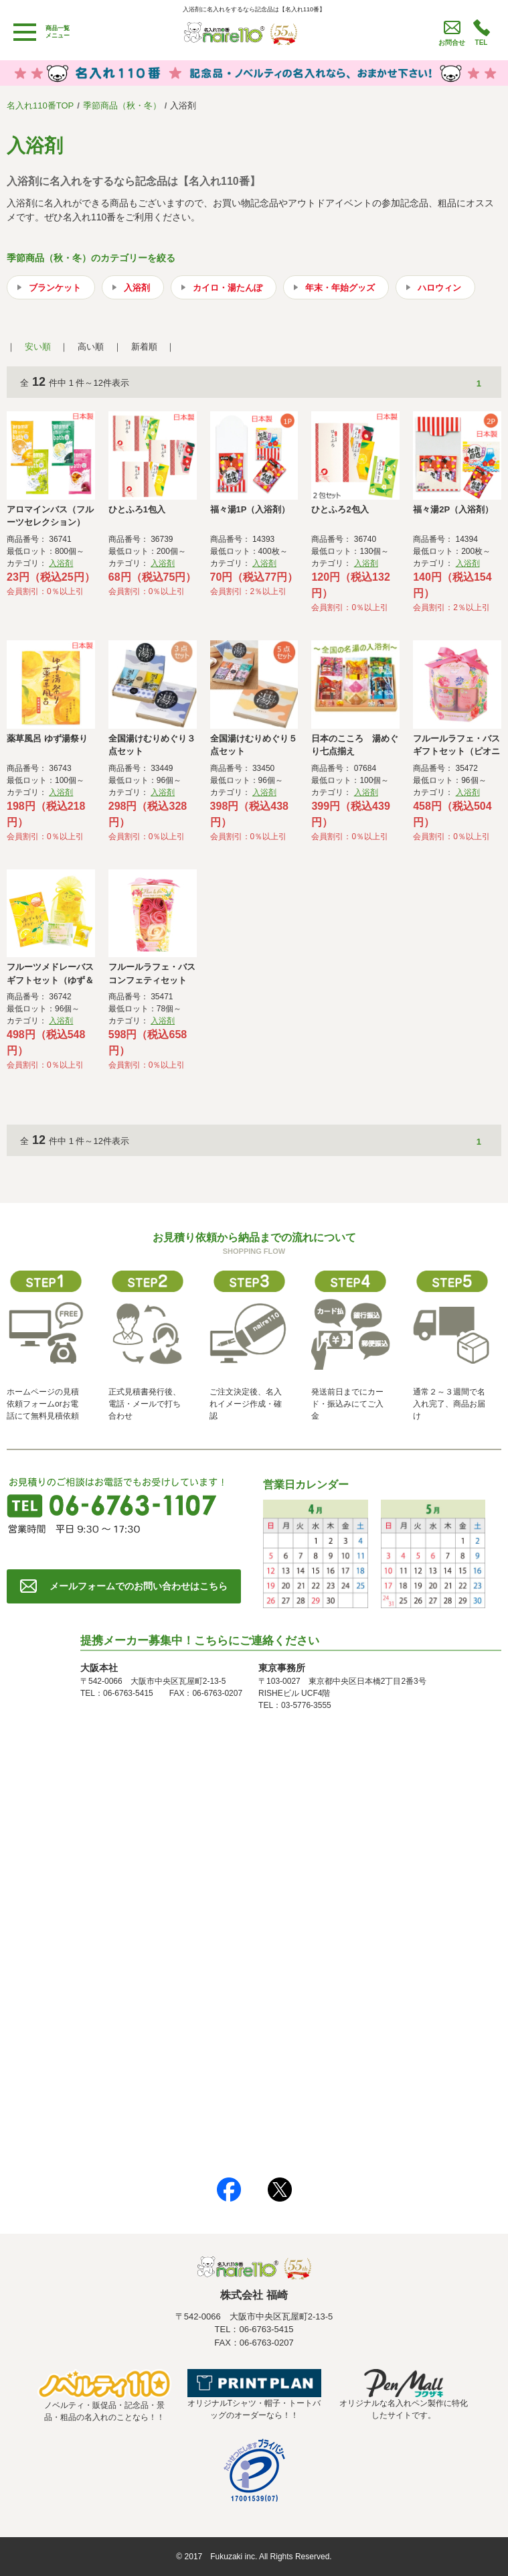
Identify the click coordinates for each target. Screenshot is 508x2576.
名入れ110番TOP (40, 105)
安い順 (38, 347)
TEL (481, 42)
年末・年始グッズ (340, 288)
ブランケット (55, 288)
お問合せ (451, 42)
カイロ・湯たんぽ (227, 288)
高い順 (91, 347)
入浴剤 (137, 288)
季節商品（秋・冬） (122, 105)
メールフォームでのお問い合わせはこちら (139, 1586)
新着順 (144, 347)
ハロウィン (439, 288)
